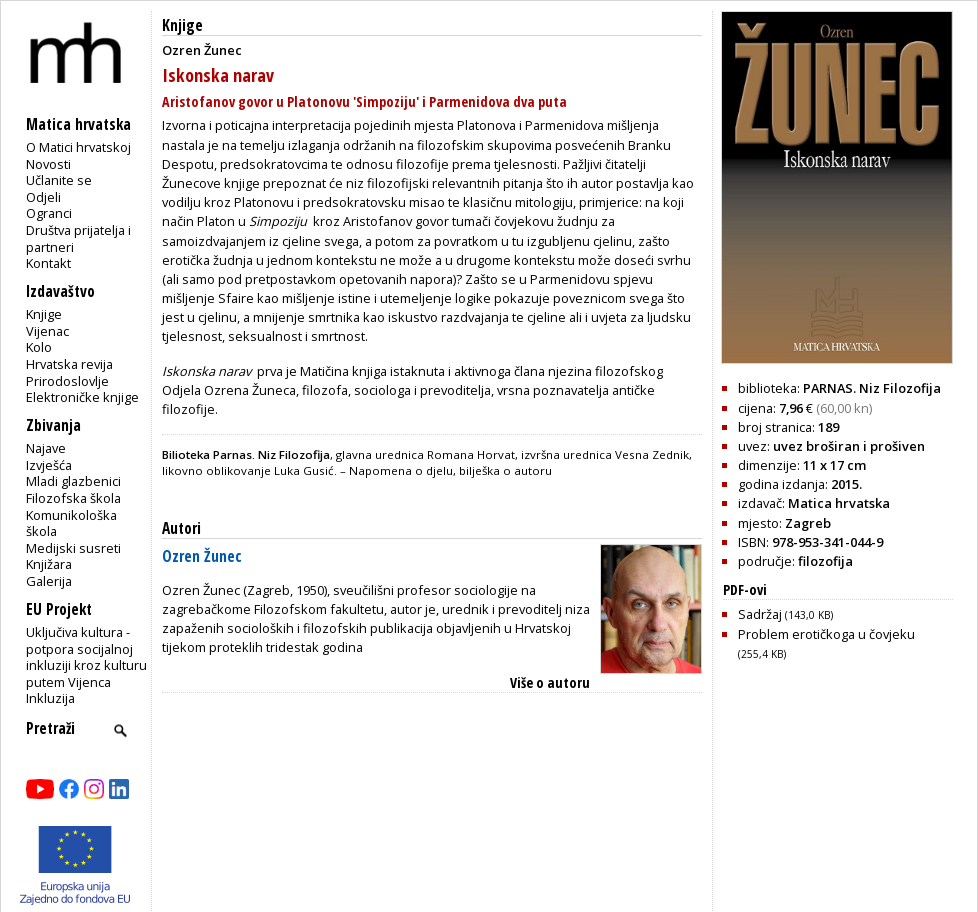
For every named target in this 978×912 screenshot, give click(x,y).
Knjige (44, 314)
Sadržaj (785, 614)
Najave (46, 448)
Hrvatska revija (69, 364)
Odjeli (43, 197)
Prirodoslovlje (67, 381)
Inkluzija (50, 698)
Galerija (49, 581)
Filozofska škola (73, 498)
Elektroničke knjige (82, 397)
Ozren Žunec (202, 556)
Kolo (39, 347)
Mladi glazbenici (73, 481)
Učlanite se (59, 180)
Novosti (48, 164)
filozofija (825, 561)
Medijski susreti (73, 548)
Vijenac (47, 331)
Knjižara (49, 564)
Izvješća (49, 465)
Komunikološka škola (71, 523)
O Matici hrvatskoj (78, 147)
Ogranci (49, 213)
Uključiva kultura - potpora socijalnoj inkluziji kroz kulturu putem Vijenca (86, 657)
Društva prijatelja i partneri (78, 238)
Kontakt (48, 263)
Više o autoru (550, 682)
